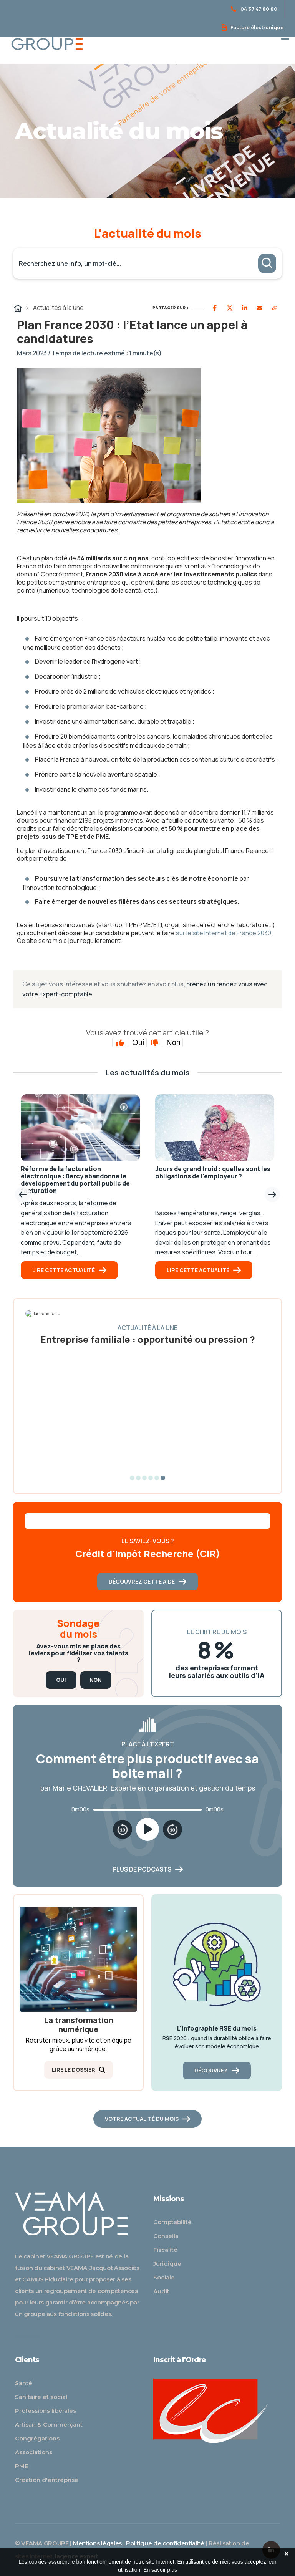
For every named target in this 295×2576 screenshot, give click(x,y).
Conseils (165, 2236)
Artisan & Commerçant (49, 2424)
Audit (161, 2291)
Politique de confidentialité (165, 2543)
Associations (33, 2452)
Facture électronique (252, 27)
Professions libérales (45, 2410)
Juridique (167, 2263)
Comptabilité (172, 2222)
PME (21, 2466)
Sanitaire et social (41, 2396)
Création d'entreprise (46, 2479)
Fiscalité (165, 2249)
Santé (23, 2383)
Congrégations (37, 2438)
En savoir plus (160, 2570)
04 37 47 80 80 (254, 9)
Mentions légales (97, 2543)
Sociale (164, 2277)
